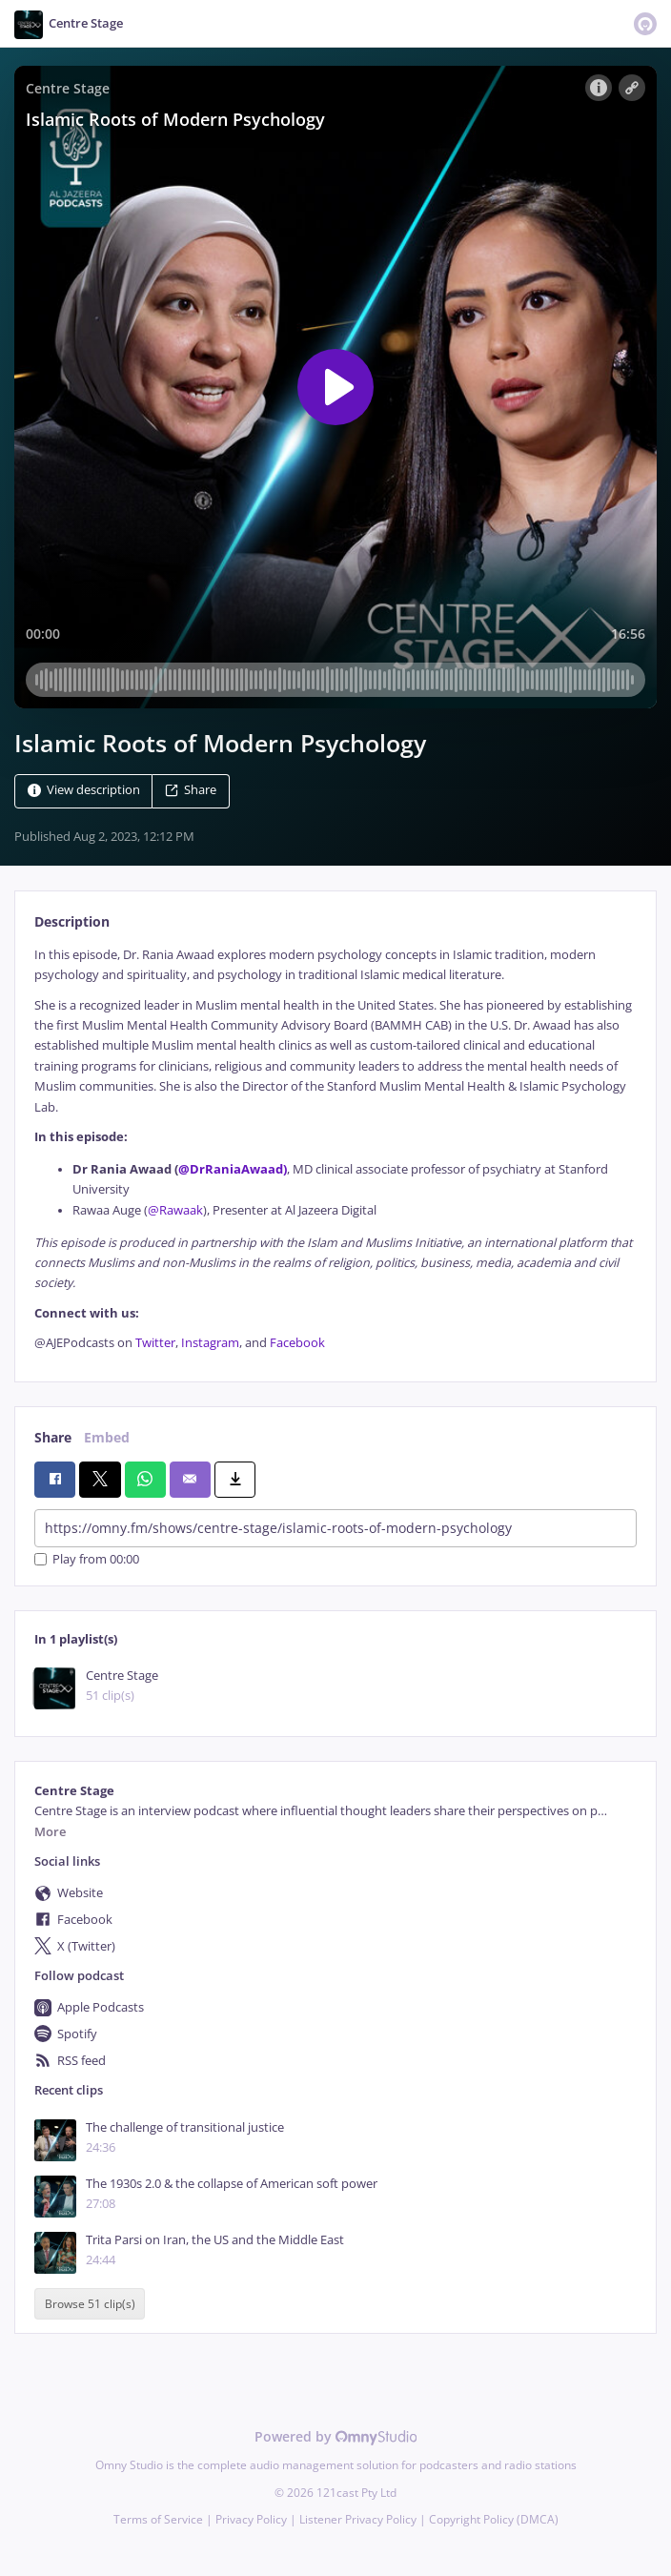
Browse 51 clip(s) (90, 2304)
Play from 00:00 (86, 1559)
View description (84, 790)
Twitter (155, 1343)
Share (190, 790)
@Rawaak (175, 1210)
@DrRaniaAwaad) (232, 1169)
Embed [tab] (107, 1437)
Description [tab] (72, 921)
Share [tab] (52, 1437)
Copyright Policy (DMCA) (494, 2519)
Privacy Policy (251, 2519)
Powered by (335, 2436)
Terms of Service (158, 2519)
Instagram (210, 1343)
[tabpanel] (335, 1149)
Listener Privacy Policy (358, 2519)
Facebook (297, 1343)
